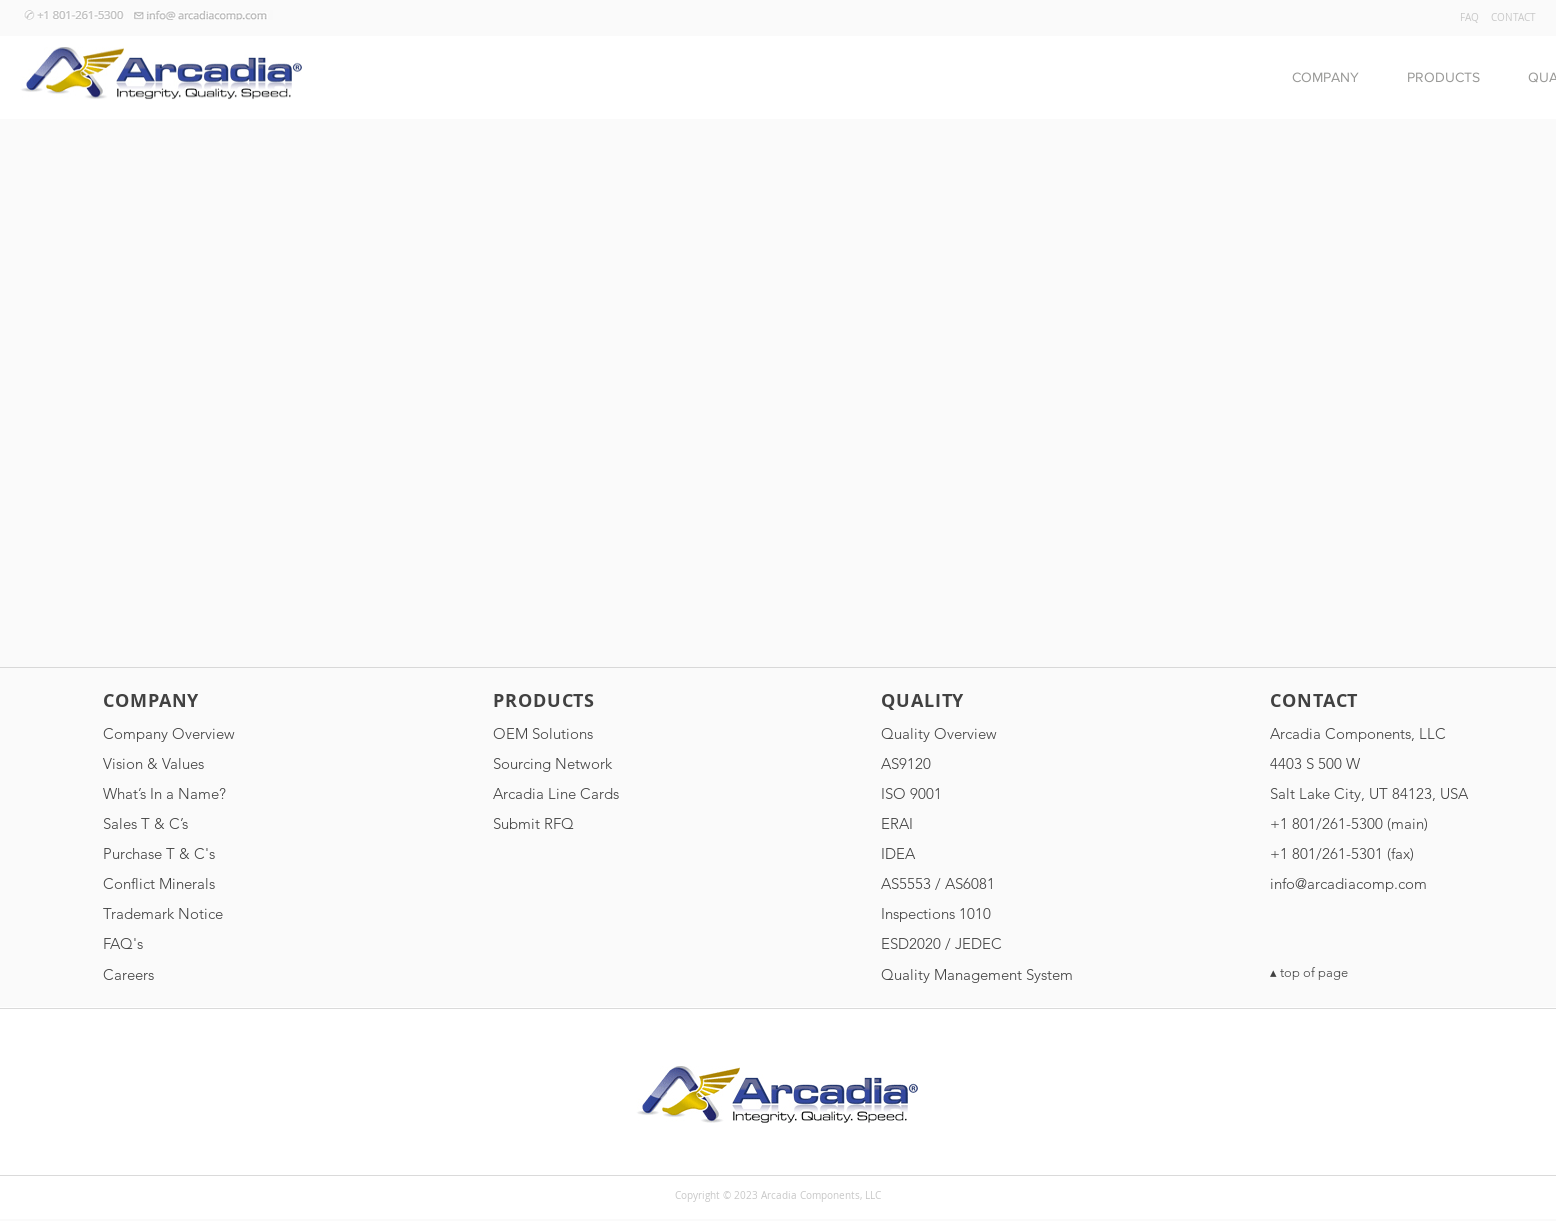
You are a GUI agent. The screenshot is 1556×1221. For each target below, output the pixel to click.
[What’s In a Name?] (209, 793)
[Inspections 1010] (987, 913)
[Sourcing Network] (599, 763)
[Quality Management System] (987, 974)
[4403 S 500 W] (1376, 763)
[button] (1325, 77)
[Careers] (209, 974)
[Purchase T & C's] (209, 853)
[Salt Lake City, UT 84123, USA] (1376, 793)
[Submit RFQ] (599, 823)
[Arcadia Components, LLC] (1376, 733)
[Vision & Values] (209, 763)
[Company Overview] (209, 733)
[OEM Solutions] (599, 733)
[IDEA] (987, 853)
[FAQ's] (209, 943)
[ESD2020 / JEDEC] (987, 943)
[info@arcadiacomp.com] (1376, 883)
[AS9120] (987, 763)
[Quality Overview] (987, 733)
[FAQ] (1469, 18)
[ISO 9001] (987, 793)
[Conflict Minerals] (209, 883)
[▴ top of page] (1376, 973)
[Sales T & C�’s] (209, 823)
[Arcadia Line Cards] (599, 793)
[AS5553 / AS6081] (987, 883)
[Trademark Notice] (209, 913)
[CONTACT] (1513, 18)
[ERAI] (987, 823)
